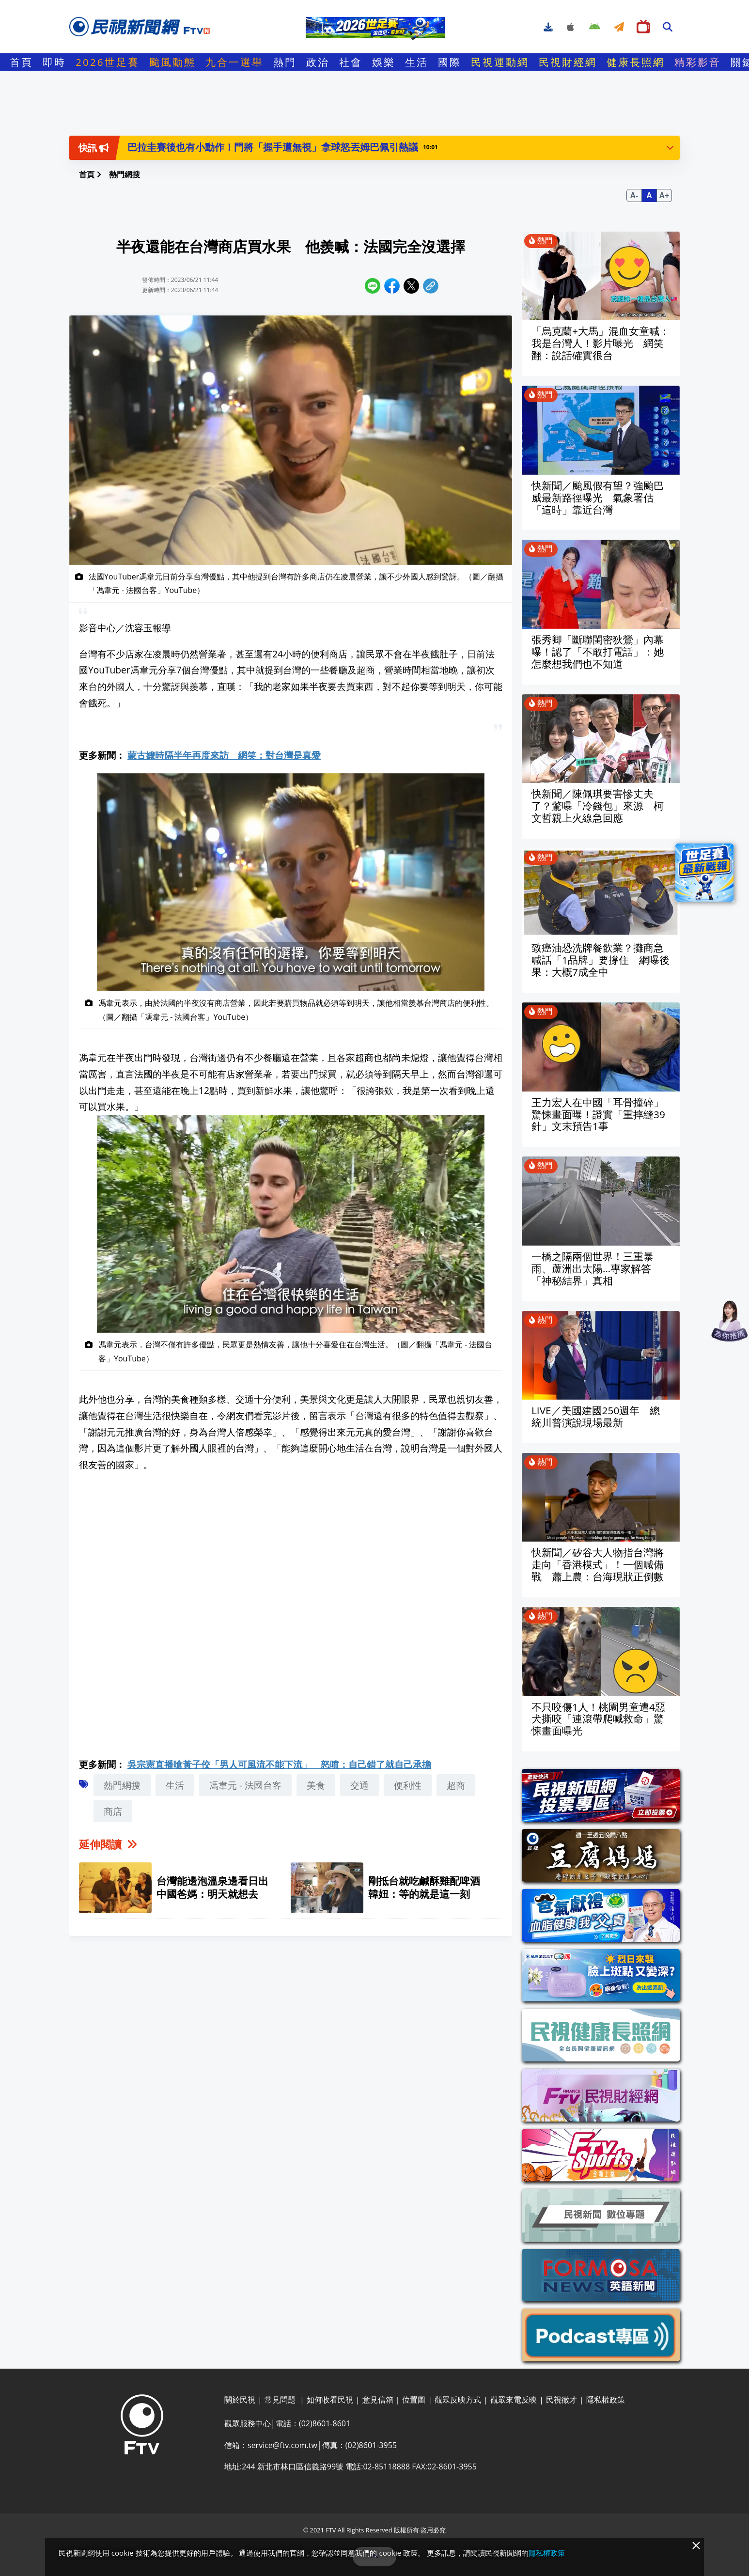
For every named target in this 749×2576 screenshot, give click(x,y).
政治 (317, 62)
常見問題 (281, 2399)
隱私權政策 (605, 2399)
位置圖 (413, 2399)
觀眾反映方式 (458, 2399)
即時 (54, 62)
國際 (449, 62)
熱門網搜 (122, 1785)
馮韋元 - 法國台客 (245, 1785)
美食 (316, 1785)
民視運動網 (500, 62)
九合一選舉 (234, 62)
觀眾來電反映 (513, 2399)
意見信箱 (377, 2399)
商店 (113, 1811)
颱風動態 (172, 62)
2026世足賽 (108, 62)
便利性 (407, 1785)
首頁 (21, 62)
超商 (456, 1785)
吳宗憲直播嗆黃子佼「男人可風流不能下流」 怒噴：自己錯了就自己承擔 (279, 1764)
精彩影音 (697, 62)
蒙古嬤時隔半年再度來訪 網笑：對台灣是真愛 (224, 755)
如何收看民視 (330, 2399)
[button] (670, 147)
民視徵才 (561, 2399)
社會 (350, 62)
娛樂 (383, 62)
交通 (359, 1785)
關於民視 (239, 2399)
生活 (416, 62)
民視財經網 (568, 62)
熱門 (284, 62)
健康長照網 (636, 62)
